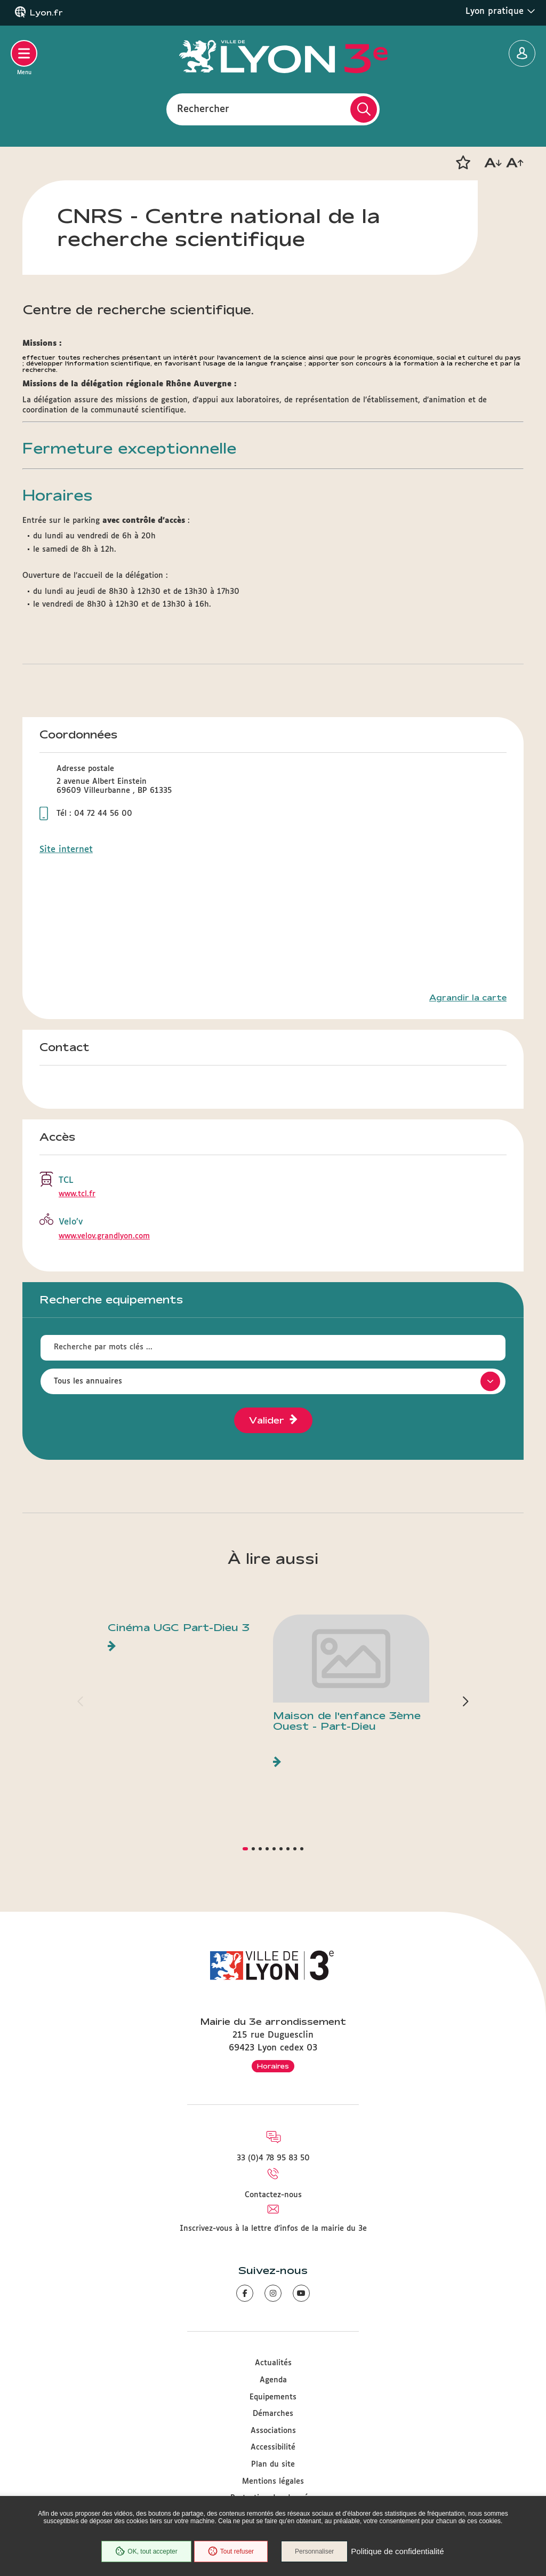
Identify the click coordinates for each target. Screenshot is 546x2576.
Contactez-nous (273, 2195)
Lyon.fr (46, 13)
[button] (463, 163)
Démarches (273, 2414)
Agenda (273, 2380)
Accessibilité (273, 2447)
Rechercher (203, 109)
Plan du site (273, 2464)
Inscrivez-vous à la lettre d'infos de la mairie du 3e (273, 2228)
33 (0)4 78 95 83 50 (273, 2158)
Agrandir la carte (468, 997)
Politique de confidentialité (397, 2551)
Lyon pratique (500, 11)
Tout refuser (231, 2551)
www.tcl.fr (77, 1194)
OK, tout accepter (146, 2551)
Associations (273, 2431)
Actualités (273, 2363)
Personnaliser (314, 2551)
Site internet (66, 849)
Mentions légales (273, 2481)
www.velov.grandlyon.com (104, 1236)
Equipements (273, 2397)
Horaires (273, 2066)
